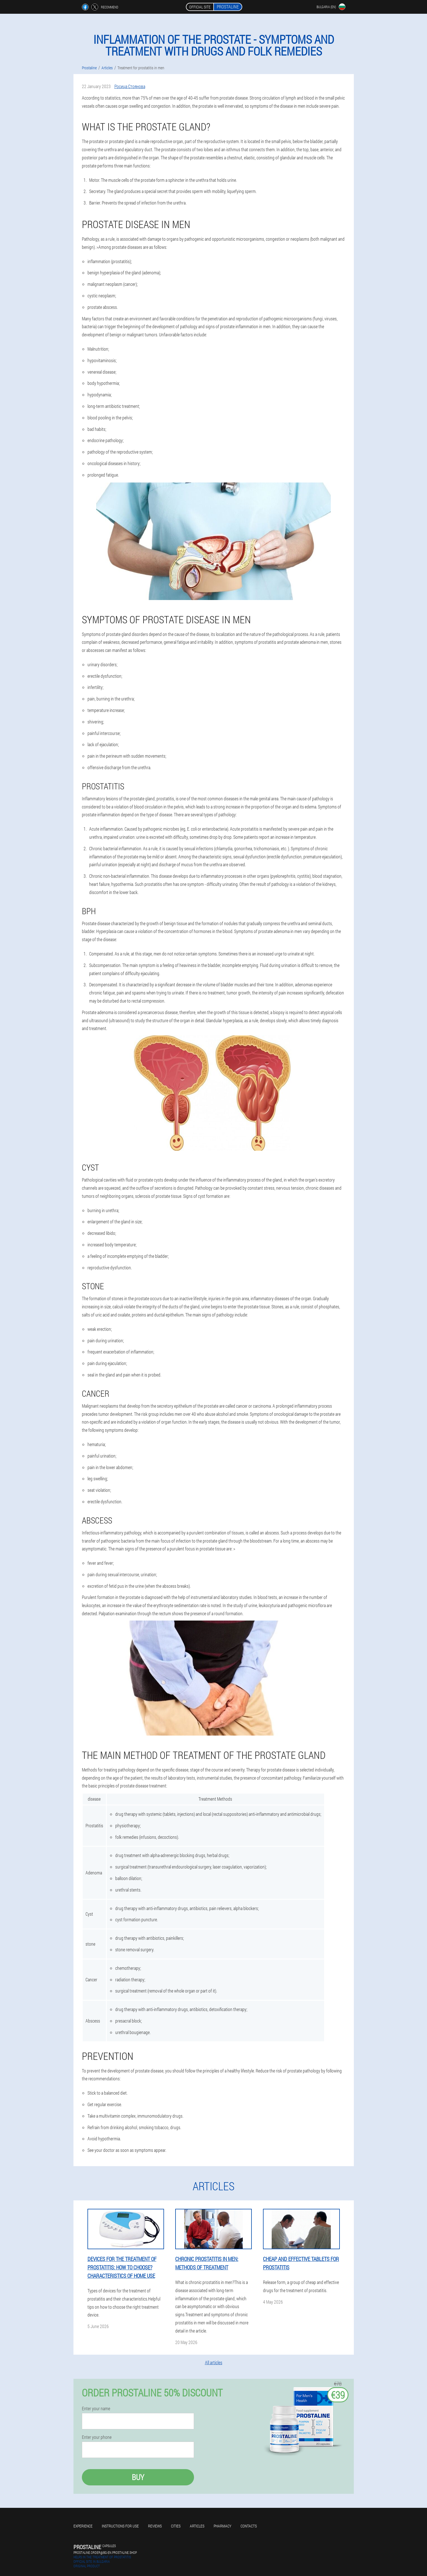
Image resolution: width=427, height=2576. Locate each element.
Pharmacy (222, 2526)
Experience (83, 2526)
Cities (176, 2526)
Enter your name (96, 2408)
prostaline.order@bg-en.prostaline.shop (105, 2552)
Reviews (155, 2526)
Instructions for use (120, 2526)
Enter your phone (97, 2437)
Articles (197, 2526)
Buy (138, 2477)
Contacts (249, 2526)
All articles (213, 2362)
